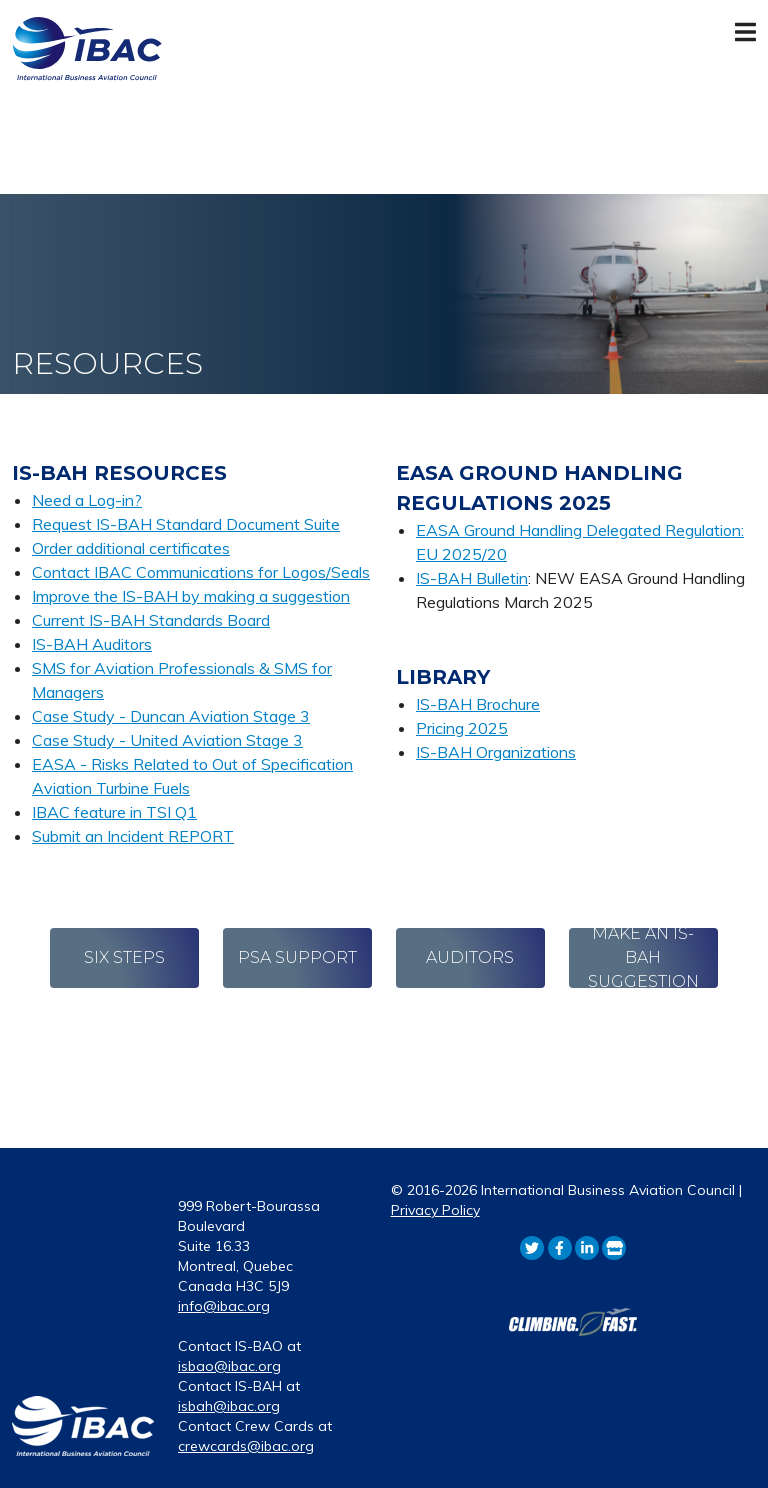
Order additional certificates (131, 548)
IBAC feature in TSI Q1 (114, 812)
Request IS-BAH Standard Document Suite (186, 524)
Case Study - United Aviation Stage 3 (167, 740)
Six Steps (124, 957)
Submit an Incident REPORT (133, 836)
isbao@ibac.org (229, 1366)
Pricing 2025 (462, 728)
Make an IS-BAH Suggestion (643, 958)
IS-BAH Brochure (478, 704)
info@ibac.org (224, 1306)
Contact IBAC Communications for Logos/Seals (201, 572)
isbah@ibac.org (229, 1406)
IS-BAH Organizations (496, 752)
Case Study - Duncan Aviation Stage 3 (171, 716)
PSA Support (297, 957)
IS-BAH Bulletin (472, 578)
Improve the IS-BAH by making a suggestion (191, 596)
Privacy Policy (435, 1210)
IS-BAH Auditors (92, 644)
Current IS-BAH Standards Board (151, 620)
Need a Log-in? (87, 500)
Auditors (470, 957)
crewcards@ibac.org (246, 1446)
